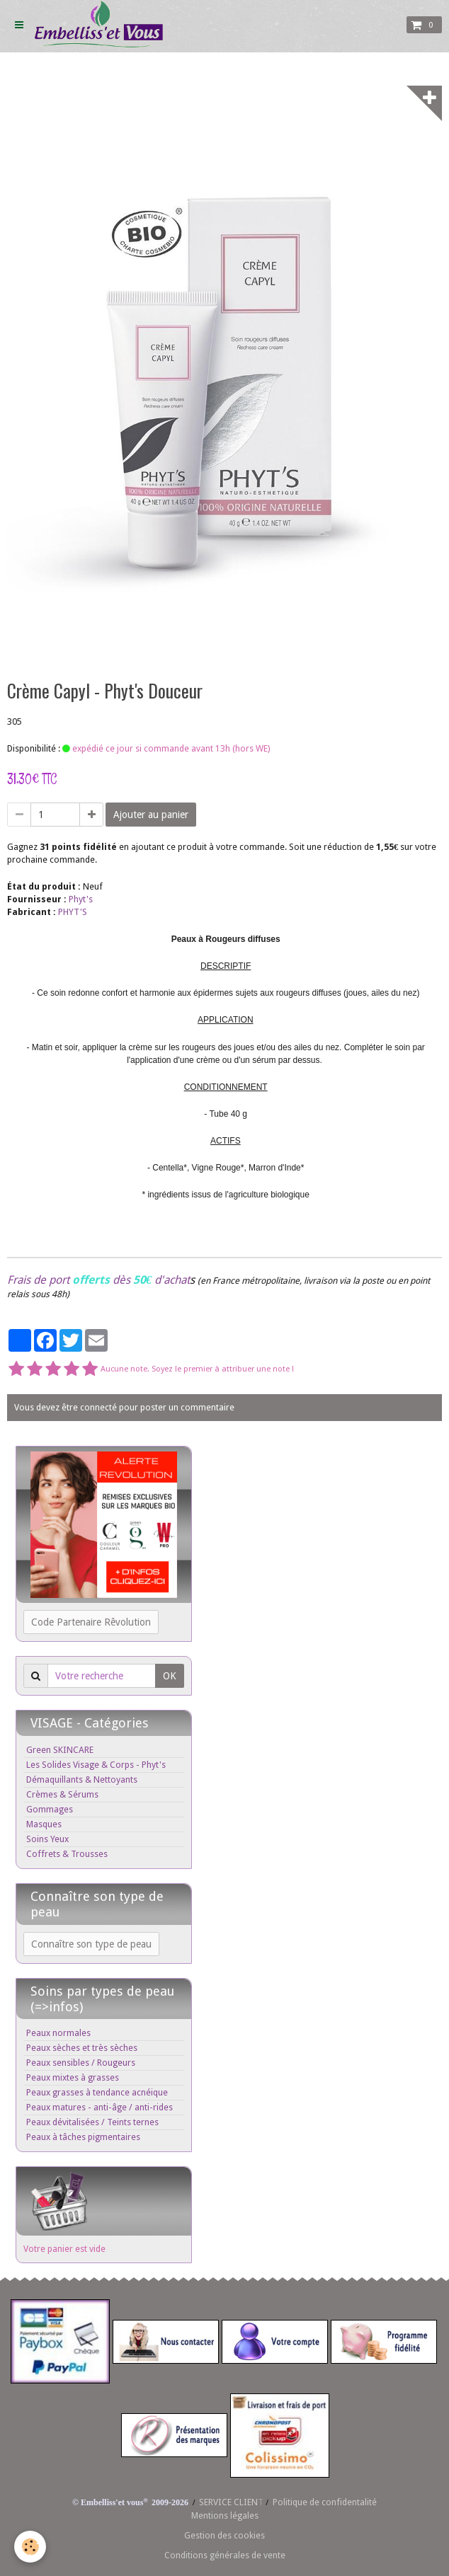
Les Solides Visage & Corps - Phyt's (96, 1764)
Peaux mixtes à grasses (72, 2077)
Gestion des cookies (224, 2535)
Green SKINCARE (59, 1749)
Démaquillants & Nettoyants (81, 1779)
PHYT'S (72, 912)
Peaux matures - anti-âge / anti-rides (99, 2107)
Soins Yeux (47, 1839)
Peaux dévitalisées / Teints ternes (92, 2122)
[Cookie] (30, 2547)
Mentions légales (224, 2515)
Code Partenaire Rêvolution (91, 1622)
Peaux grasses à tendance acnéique (97, 2092)
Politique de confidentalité (325, 2502)
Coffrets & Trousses (67, 1853)
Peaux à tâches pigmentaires (83, 2137)
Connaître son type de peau (91, 1944)
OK (169, 1675)
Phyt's (81, 899)
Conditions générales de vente (224, 2555)
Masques (44, 1824)
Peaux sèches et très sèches (81, 2047)
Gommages (49, 1809)
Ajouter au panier (150, 814)
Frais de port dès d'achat (98, 1280)
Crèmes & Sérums (62, 1794)
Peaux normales (58, 2033)
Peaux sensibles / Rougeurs (80, 2062)
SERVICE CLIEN (228, 2502)
